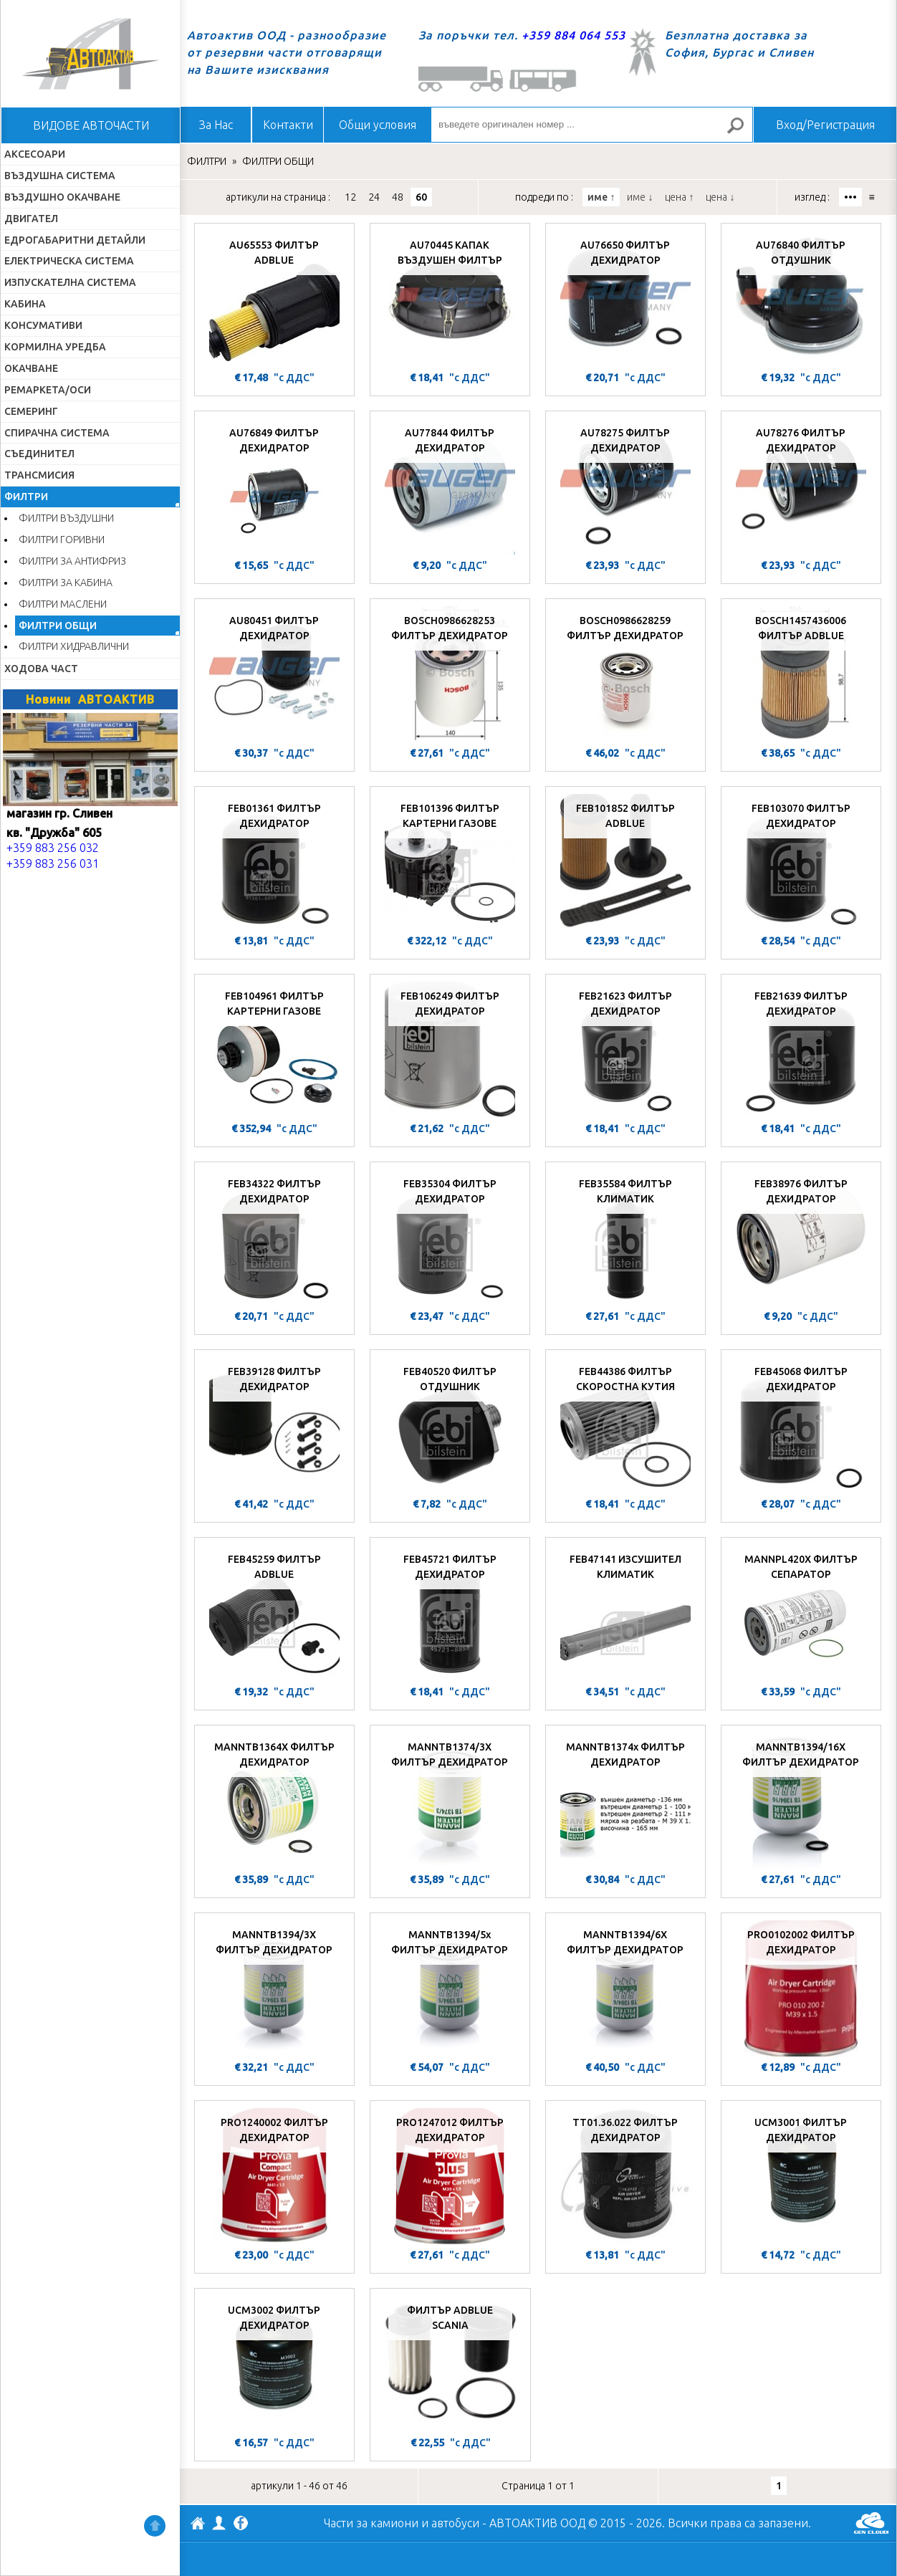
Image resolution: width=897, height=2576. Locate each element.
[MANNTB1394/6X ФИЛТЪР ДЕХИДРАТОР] (625, 1988)
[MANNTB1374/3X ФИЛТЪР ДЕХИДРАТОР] (450, 1801)
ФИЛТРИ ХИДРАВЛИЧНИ (74, 646)
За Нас (216, 124)
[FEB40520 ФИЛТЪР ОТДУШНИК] (450, 1425)
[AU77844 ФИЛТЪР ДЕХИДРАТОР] (450, 486)
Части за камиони (371, 2523)
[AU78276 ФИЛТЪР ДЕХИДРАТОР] (801, 486)
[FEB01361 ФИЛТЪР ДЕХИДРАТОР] (274, 862)
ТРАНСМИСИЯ (39, 475)
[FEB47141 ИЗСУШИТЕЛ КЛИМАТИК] (625, 1613)
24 (374, 197)
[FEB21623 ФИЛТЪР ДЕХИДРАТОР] (625, 1050)
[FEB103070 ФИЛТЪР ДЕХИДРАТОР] (801, 862)
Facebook (240, 2524)
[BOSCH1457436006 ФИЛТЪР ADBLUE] (801, 674)
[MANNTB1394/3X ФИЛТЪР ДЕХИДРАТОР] (274, 1988)
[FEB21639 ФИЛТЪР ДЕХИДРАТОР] (801, 1050)
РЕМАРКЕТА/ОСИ (47, 390)
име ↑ (601, 197)
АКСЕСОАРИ (34, 154)
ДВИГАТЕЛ (31, 218)
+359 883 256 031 (52, 863)
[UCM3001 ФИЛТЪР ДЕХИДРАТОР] (801, 2176)
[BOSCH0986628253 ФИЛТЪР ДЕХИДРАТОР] (450, 674)
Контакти (288, 124)
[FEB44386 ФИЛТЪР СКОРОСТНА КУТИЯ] (625, 1425)
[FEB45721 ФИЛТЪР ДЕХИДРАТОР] (450, 1613)
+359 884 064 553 (573, 35)
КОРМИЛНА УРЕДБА (55, 347)
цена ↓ (720, 197)
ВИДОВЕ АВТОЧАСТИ (91, 125)
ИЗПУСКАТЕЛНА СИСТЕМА (70, 282)
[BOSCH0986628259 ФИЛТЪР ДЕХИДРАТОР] (625, 674)
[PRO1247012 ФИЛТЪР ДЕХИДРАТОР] (450, 2176)
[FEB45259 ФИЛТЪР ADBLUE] (274, 1613)
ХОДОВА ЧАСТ (41, 668)
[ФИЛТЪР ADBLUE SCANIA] (450, 2364)
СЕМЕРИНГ (31, 411)
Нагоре (155, 2526)
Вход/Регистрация (825, 124)
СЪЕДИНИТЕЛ (39, 453)
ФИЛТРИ (26, 496)
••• (850, 197)
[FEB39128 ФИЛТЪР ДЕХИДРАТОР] (274, 1425)
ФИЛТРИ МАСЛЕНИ (63, 604)
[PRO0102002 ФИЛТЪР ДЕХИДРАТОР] (801, 1988)
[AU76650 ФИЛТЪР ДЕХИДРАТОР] (625, 299)
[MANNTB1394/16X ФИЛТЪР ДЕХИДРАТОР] (801, 1801)
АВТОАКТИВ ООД (197, 2525)
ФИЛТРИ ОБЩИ (58, 625)
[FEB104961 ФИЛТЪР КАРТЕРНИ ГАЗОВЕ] (274, 1050)
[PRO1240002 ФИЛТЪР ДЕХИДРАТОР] (274, 2176)
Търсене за (741, 131)
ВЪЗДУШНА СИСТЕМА (59, 175)
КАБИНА (25, 304)
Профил (219, 2523)
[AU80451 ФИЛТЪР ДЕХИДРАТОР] (274, 674)
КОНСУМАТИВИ (43, 325)
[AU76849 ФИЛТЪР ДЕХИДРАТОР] (274, 486)
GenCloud (871, 2523)
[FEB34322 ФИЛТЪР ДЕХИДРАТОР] (274, 1237)
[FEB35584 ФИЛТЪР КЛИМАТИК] (625, 1237)
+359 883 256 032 (52, 847)
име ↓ (640, 197)
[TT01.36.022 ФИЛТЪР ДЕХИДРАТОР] (625, 2176)
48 (397, 197)
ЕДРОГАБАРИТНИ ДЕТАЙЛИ (74, 240)
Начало (90, 53)
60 (421, 197)
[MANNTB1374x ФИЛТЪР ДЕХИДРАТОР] (625, 1801)
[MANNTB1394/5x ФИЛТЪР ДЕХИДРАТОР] (450, 1988)
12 (350, 197)
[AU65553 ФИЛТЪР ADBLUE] (274, 299)
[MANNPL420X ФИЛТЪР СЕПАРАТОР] (801, 1613)
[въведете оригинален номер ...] (592, 125)
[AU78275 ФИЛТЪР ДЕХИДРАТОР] (625, 486)
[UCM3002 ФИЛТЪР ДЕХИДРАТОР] (274, 2364)
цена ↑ (679, 197)
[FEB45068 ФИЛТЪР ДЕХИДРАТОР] (801, 1425)
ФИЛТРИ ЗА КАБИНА (65, 582)
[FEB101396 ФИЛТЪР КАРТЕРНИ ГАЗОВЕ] (450, 862)
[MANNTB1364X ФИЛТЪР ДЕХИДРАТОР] (274, 1801)
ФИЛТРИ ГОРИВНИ (62, 539)
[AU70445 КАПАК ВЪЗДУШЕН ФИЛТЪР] (450, 299)
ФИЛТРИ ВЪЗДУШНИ (66, 518)
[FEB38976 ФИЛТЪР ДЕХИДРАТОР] (801, 1237)
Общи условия (377, 124)
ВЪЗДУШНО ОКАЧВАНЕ (62, 197)
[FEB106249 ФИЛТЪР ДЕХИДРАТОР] (450, 1050)
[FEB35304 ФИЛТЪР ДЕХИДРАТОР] (450, 1237)
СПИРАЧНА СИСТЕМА (57, 433)
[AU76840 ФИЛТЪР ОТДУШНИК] (801, 299)
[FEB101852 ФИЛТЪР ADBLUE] (625, 862)
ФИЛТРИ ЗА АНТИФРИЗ (72, 561)
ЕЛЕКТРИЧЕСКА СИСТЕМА (69, 261)
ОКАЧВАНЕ (31, 368)
